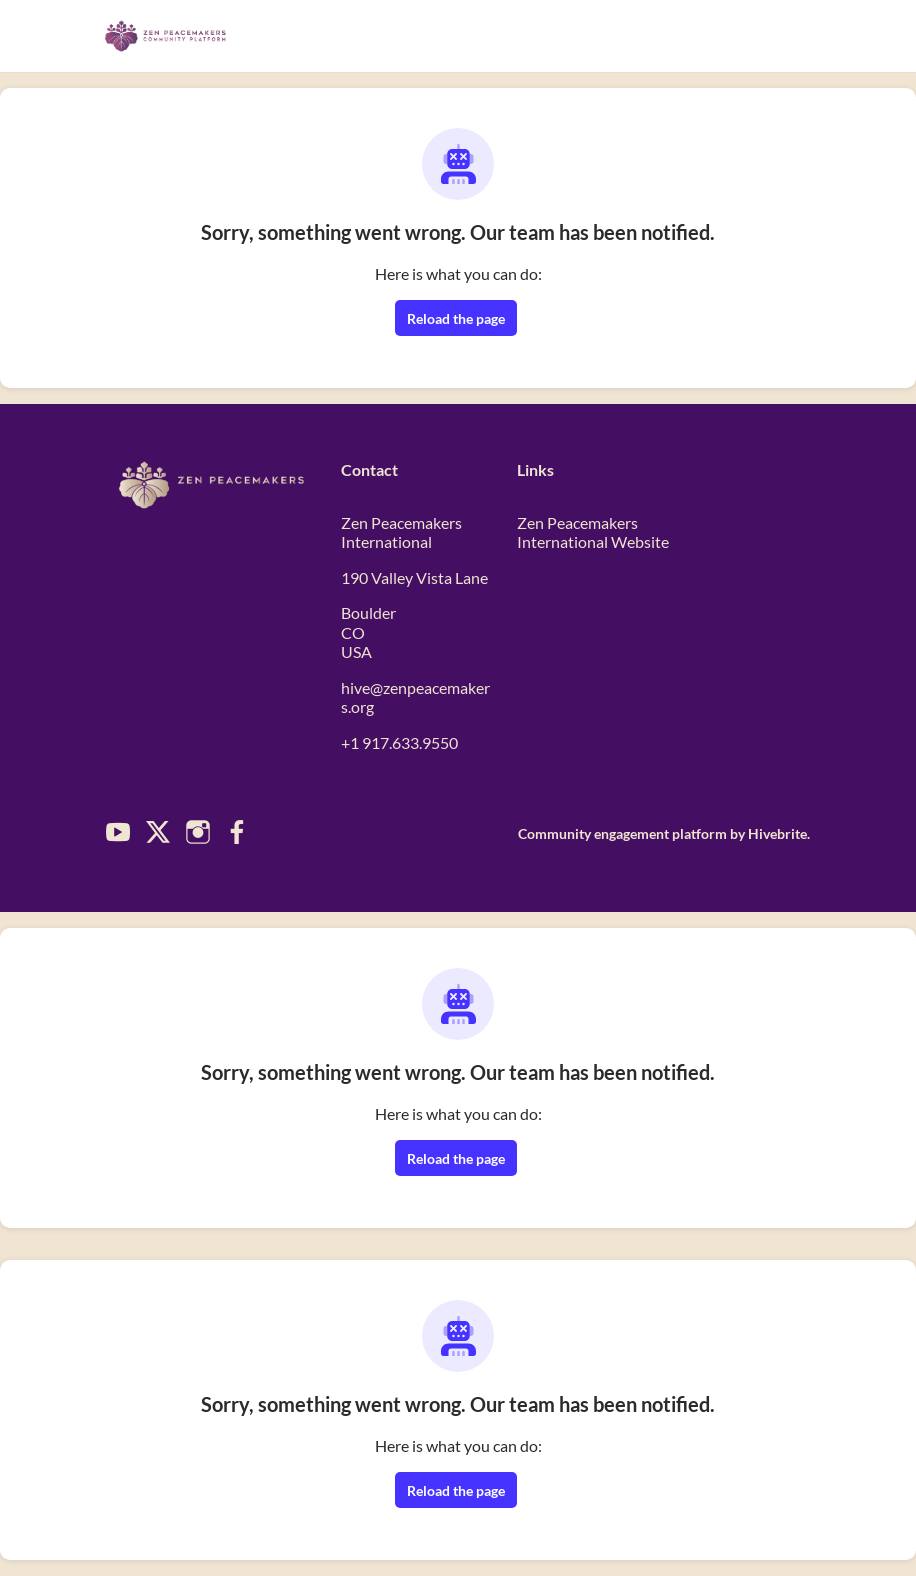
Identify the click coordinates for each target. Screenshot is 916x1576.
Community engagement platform (622, 833)
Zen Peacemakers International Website (593, 532)
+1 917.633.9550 (399, 742)
